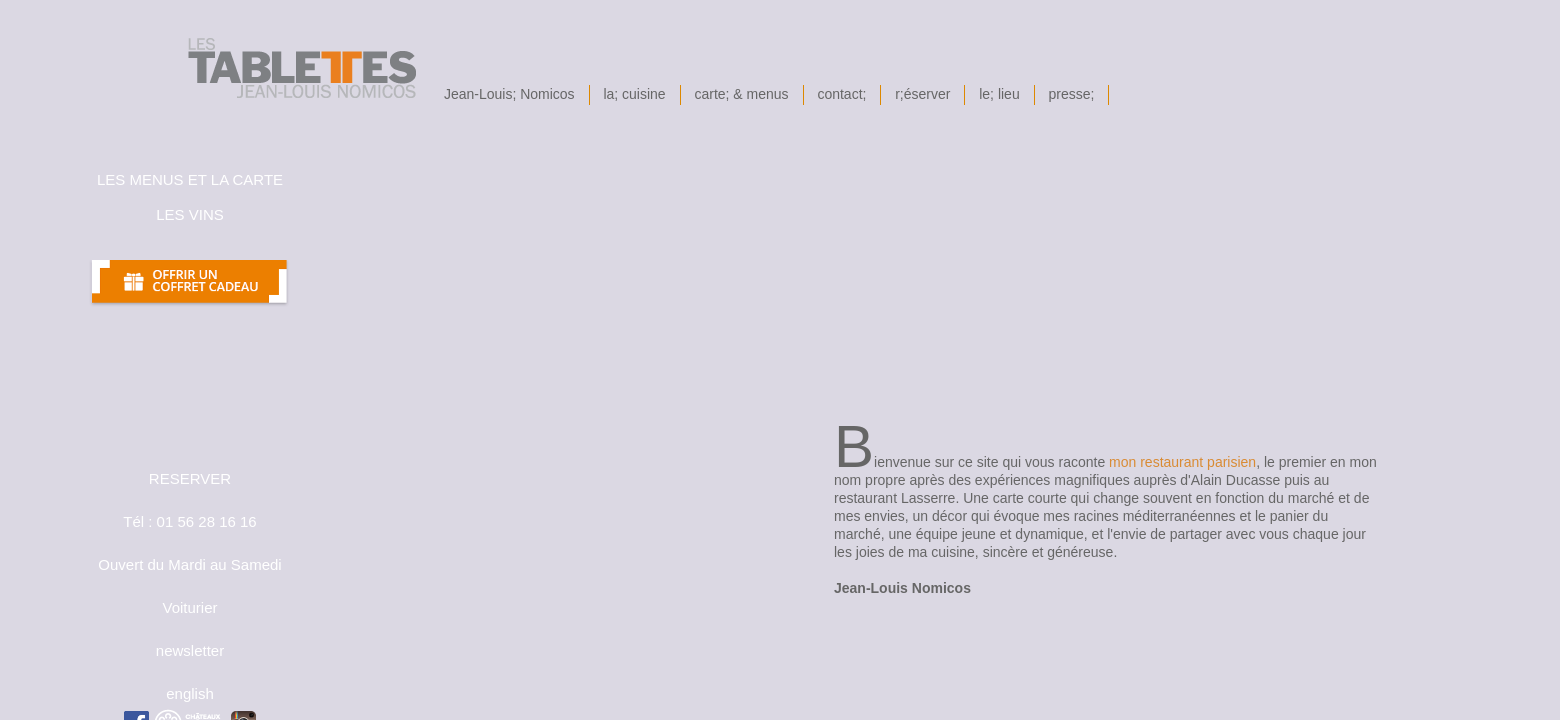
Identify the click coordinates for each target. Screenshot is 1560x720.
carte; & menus (742, 94)
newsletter (190, 650)
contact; (842, 94)
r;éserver (922, 94)
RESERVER (190, 478)
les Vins (190, 214)
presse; (1072, 94)
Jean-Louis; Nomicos (509, 94)
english (190, 693)
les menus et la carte (190, 179)
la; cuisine (635, 94)
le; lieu (999, 94)
